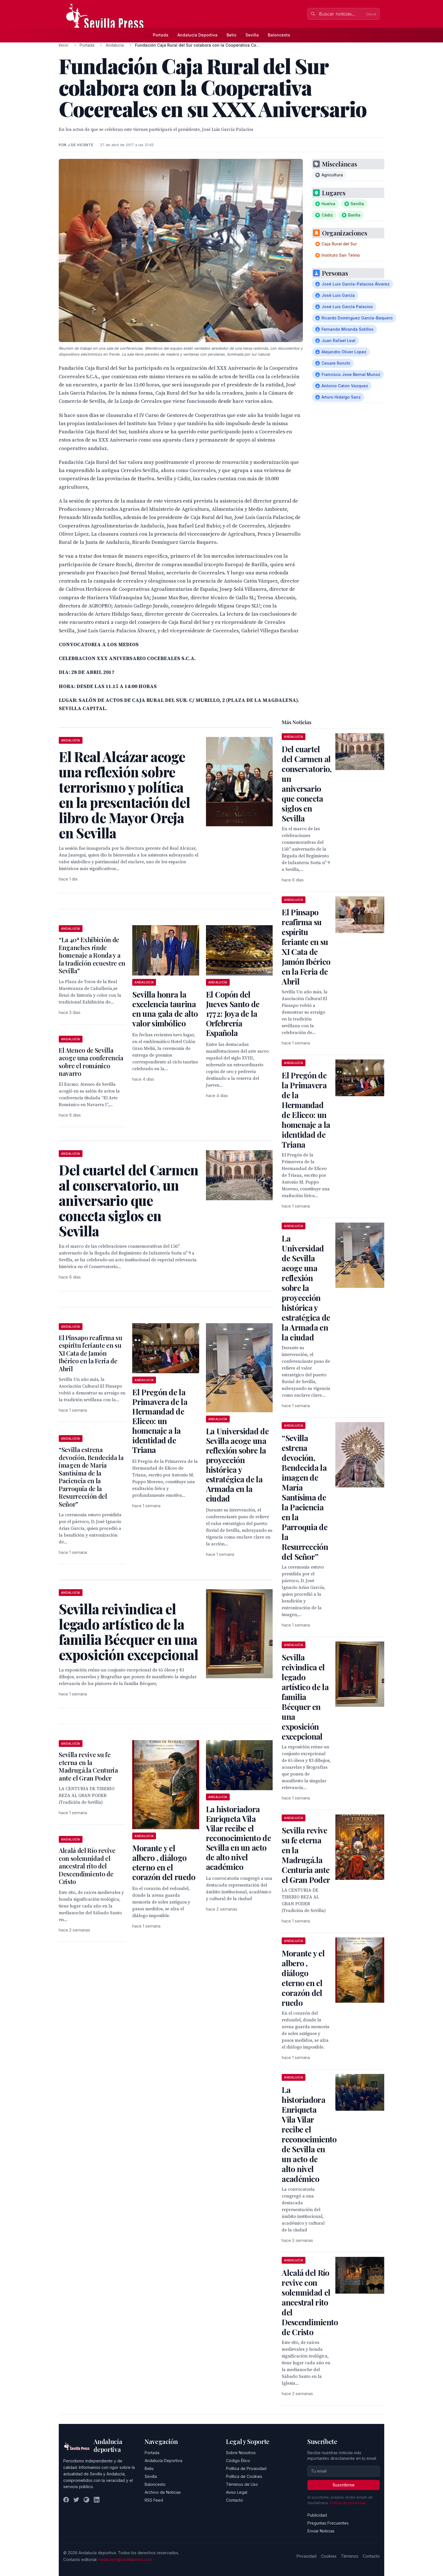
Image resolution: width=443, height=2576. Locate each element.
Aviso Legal (236, 2492)
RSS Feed (154, 2500)
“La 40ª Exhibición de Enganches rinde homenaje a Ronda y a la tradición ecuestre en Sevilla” (92, 955)
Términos (349, 2556)
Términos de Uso (242, 2484)
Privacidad (306, 2556)
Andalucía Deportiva (197, 35)
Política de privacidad (348, 2503)
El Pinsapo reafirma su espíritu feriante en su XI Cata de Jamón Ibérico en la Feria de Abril (90, 1353)
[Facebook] (66, 2500)
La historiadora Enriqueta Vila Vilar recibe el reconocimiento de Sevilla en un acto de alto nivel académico (238, 1838)
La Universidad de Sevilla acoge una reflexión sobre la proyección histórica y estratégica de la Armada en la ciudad (237, 1465)
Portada (160, 35)
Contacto (234, 2500)
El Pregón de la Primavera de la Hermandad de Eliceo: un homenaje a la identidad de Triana (159, 1421)
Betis (231, 35)
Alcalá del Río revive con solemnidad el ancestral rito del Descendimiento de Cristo (87, 1866)
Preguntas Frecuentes (328, 2523)
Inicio (63, 45)
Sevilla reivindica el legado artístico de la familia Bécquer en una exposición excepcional (305, 1697)
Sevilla (252, 35)
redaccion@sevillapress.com (125, 2559)
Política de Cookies (244, 2476)
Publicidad (317, 2515)
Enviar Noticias (321, 2531)
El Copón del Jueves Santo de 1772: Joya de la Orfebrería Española (233, 1013)
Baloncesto (279, 35)
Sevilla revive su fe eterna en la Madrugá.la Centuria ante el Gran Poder (88, 1766)
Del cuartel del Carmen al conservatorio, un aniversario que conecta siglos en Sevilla (306, 783)
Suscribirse (344, 2484)
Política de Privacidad (246, 2468)
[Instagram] (86, 2500)
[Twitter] (76, 2500)
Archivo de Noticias (163, 2492)
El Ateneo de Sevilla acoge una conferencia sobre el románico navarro (91, 1062)
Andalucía (115, 45)
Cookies (328, 2556)
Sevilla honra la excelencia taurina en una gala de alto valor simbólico (165, 1008)
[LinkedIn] (96, 2500)
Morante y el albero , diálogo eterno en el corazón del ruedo (163, 1862)
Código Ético (238, 2460)
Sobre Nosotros (241, 2452)
